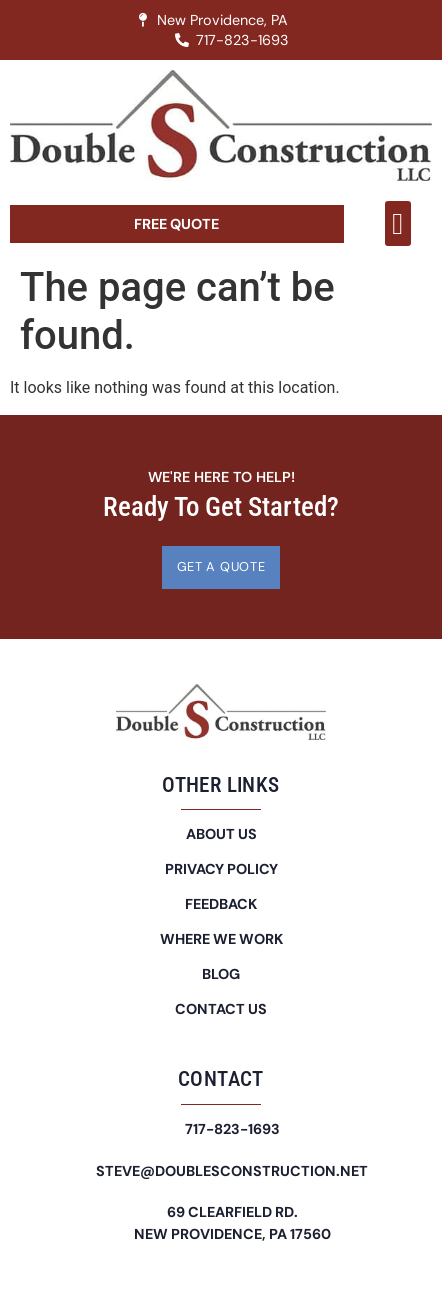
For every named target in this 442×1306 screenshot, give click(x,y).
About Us (221, 834)
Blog (221, 974)
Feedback (221, 904)
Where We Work (221, 939)
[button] (398, 223)
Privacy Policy (221, 869)
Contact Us (221, 1009)
